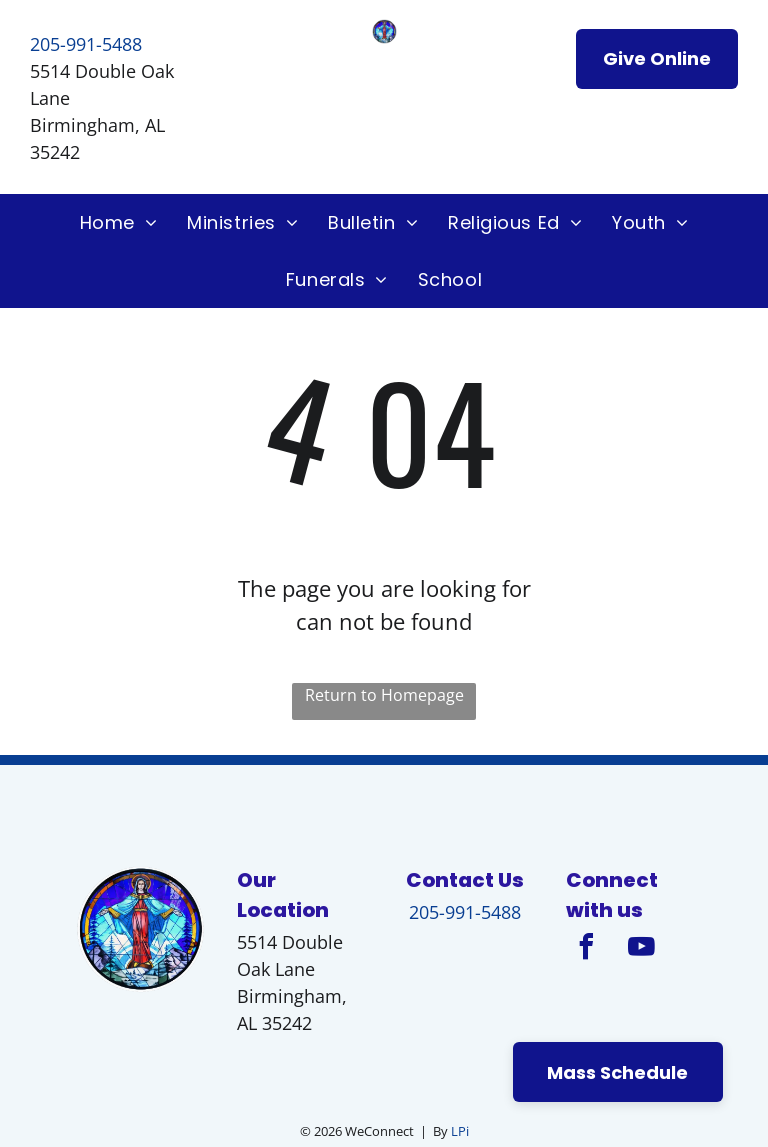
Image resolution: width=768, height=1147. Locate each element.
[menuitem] (119, 222)
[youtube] (641, 949)
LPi (460, 1131)
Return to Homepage (384, 695)
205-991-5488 (86, 44)
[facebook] (586, 949)
